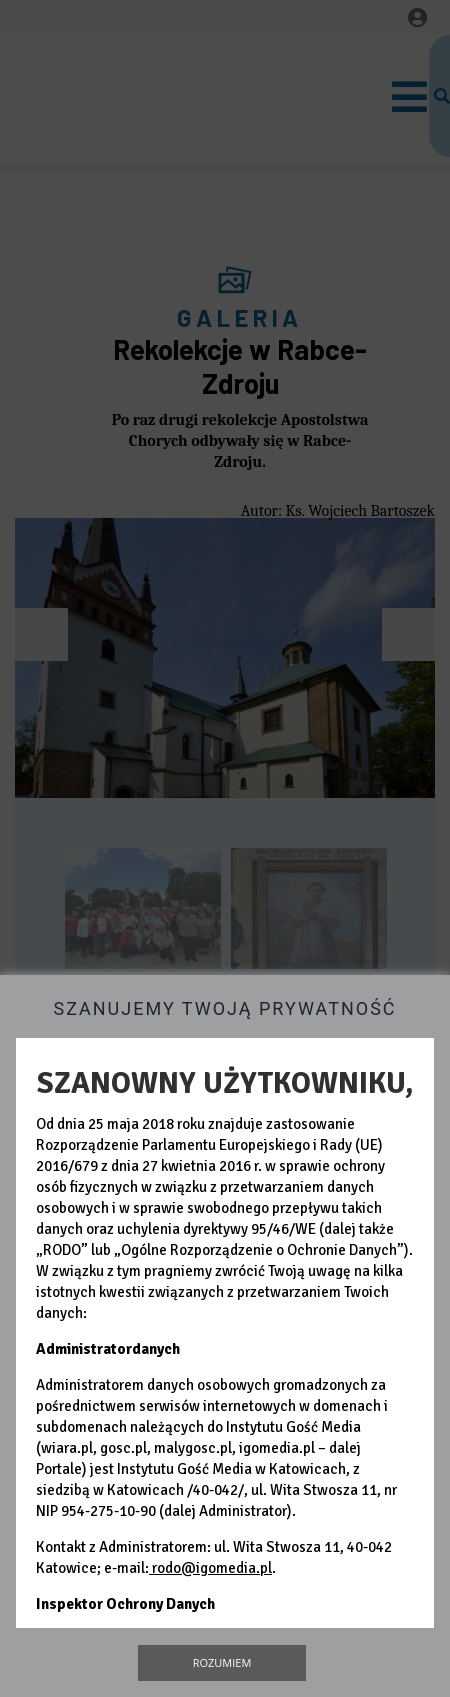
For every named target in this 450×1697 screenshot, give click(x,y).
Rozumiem (222, 1662)
